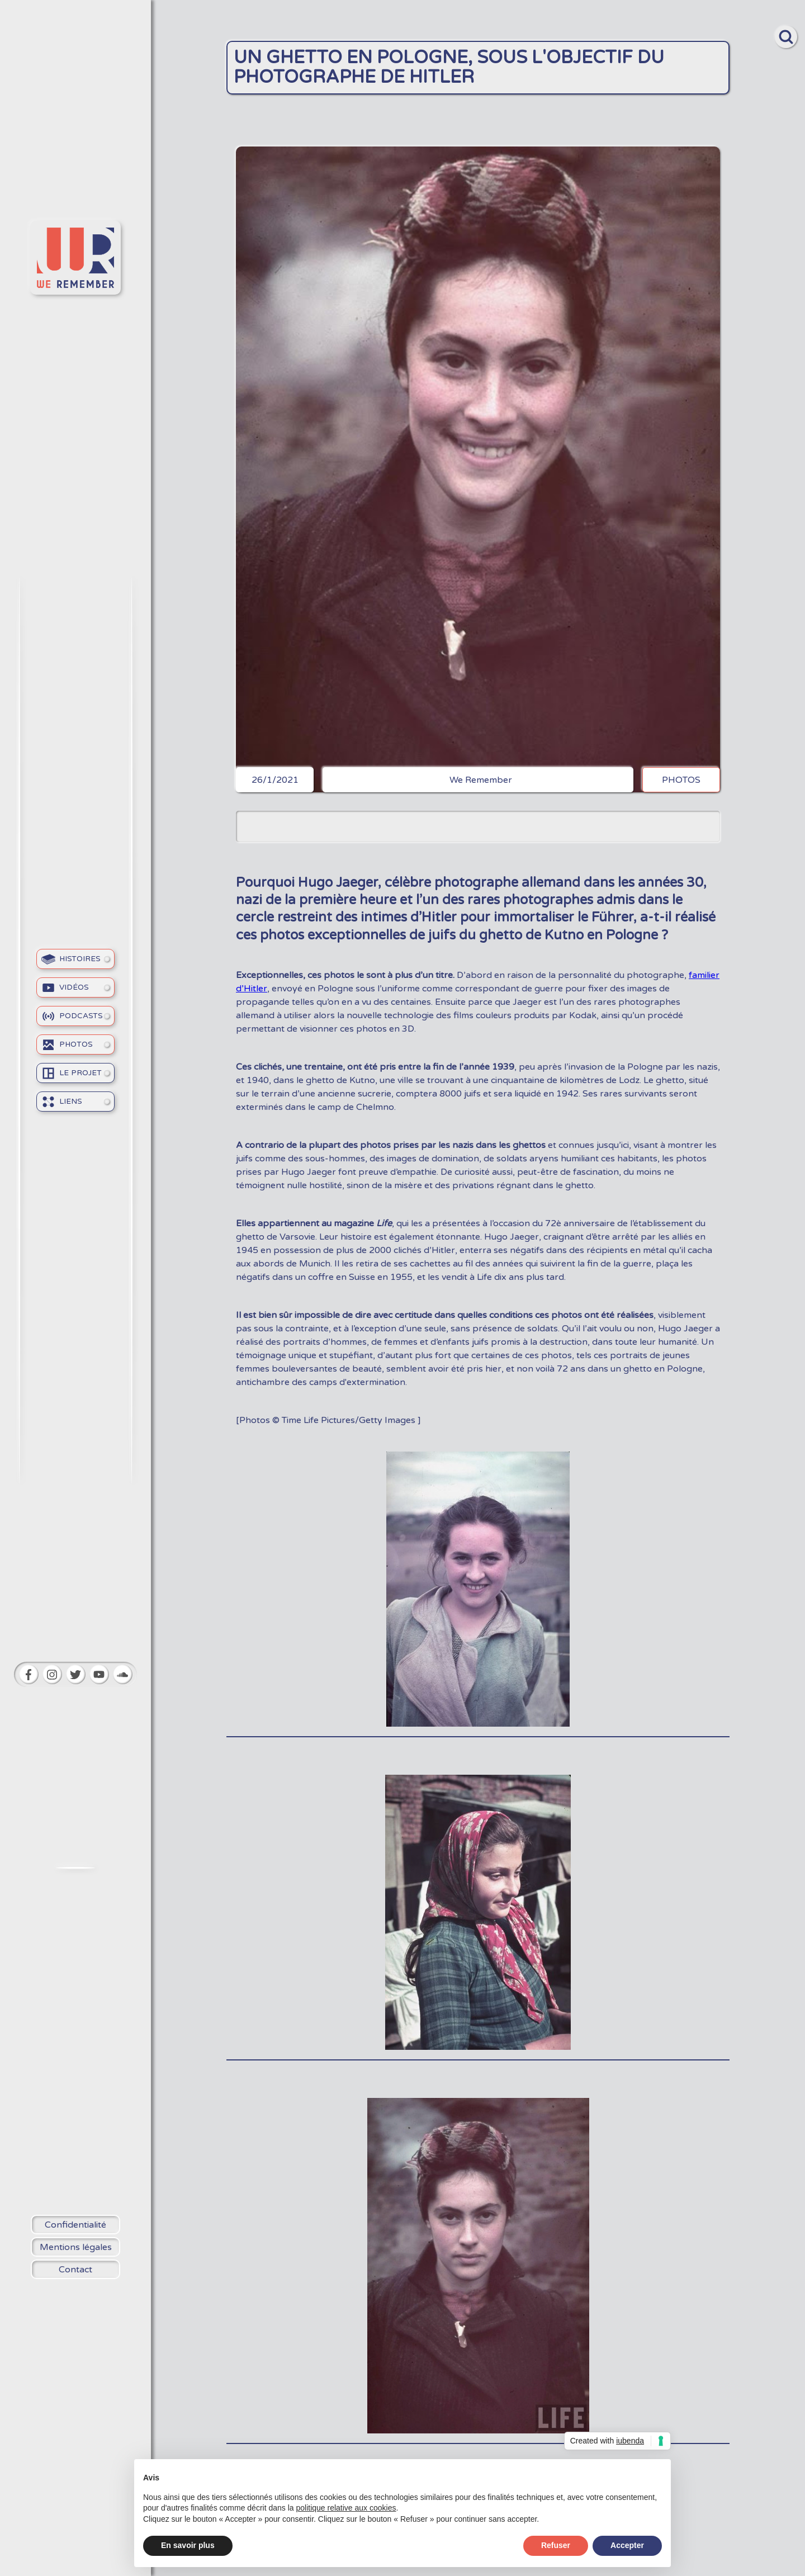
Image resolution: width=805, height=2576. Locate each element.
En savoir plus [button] (188, 2545)
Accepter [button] (627, 2545)
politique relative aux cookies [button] (346, 2507)
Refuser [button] (555, 2545)
